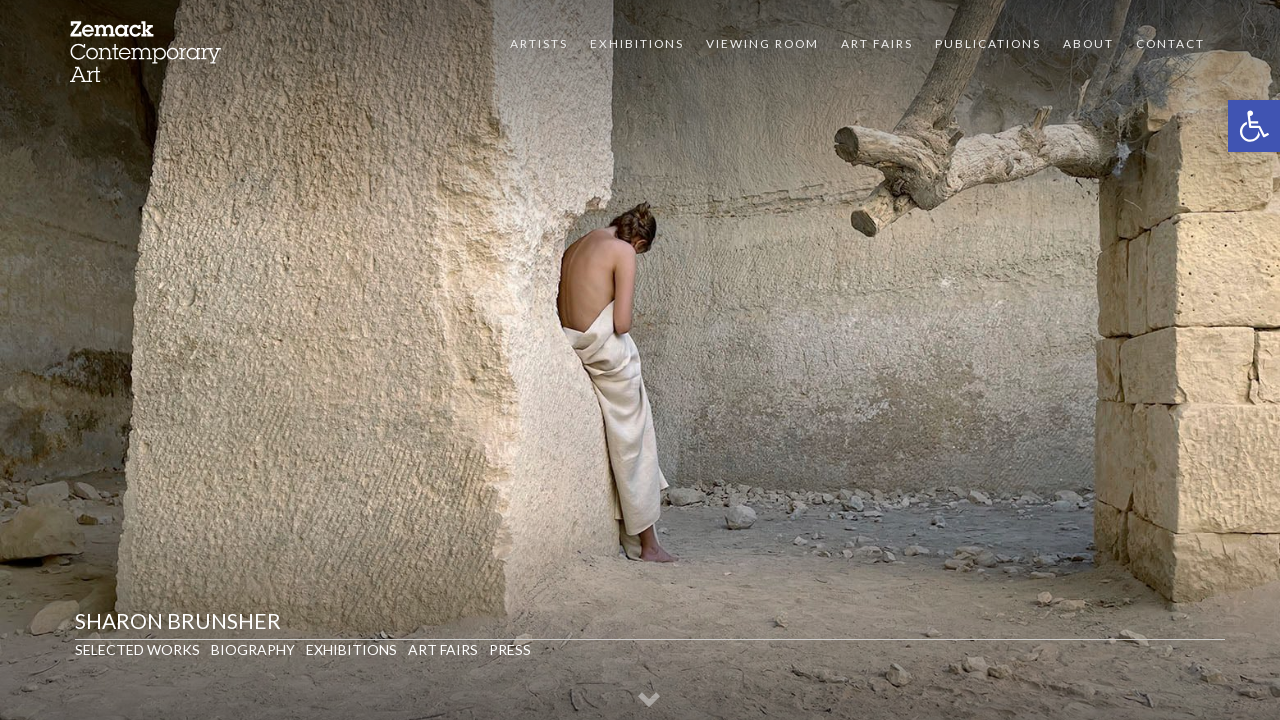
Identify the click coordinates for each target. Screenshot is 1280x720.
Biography (253, 649)
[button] (1254, 126)
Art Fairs (877, 43)
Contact (1170, 43)
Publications (988, 43)
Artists (539, 43)
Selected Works (137, 649)
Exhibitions (637, 43)
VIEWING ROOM (762, 43)
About (1088, 43)
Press (510, 649)
